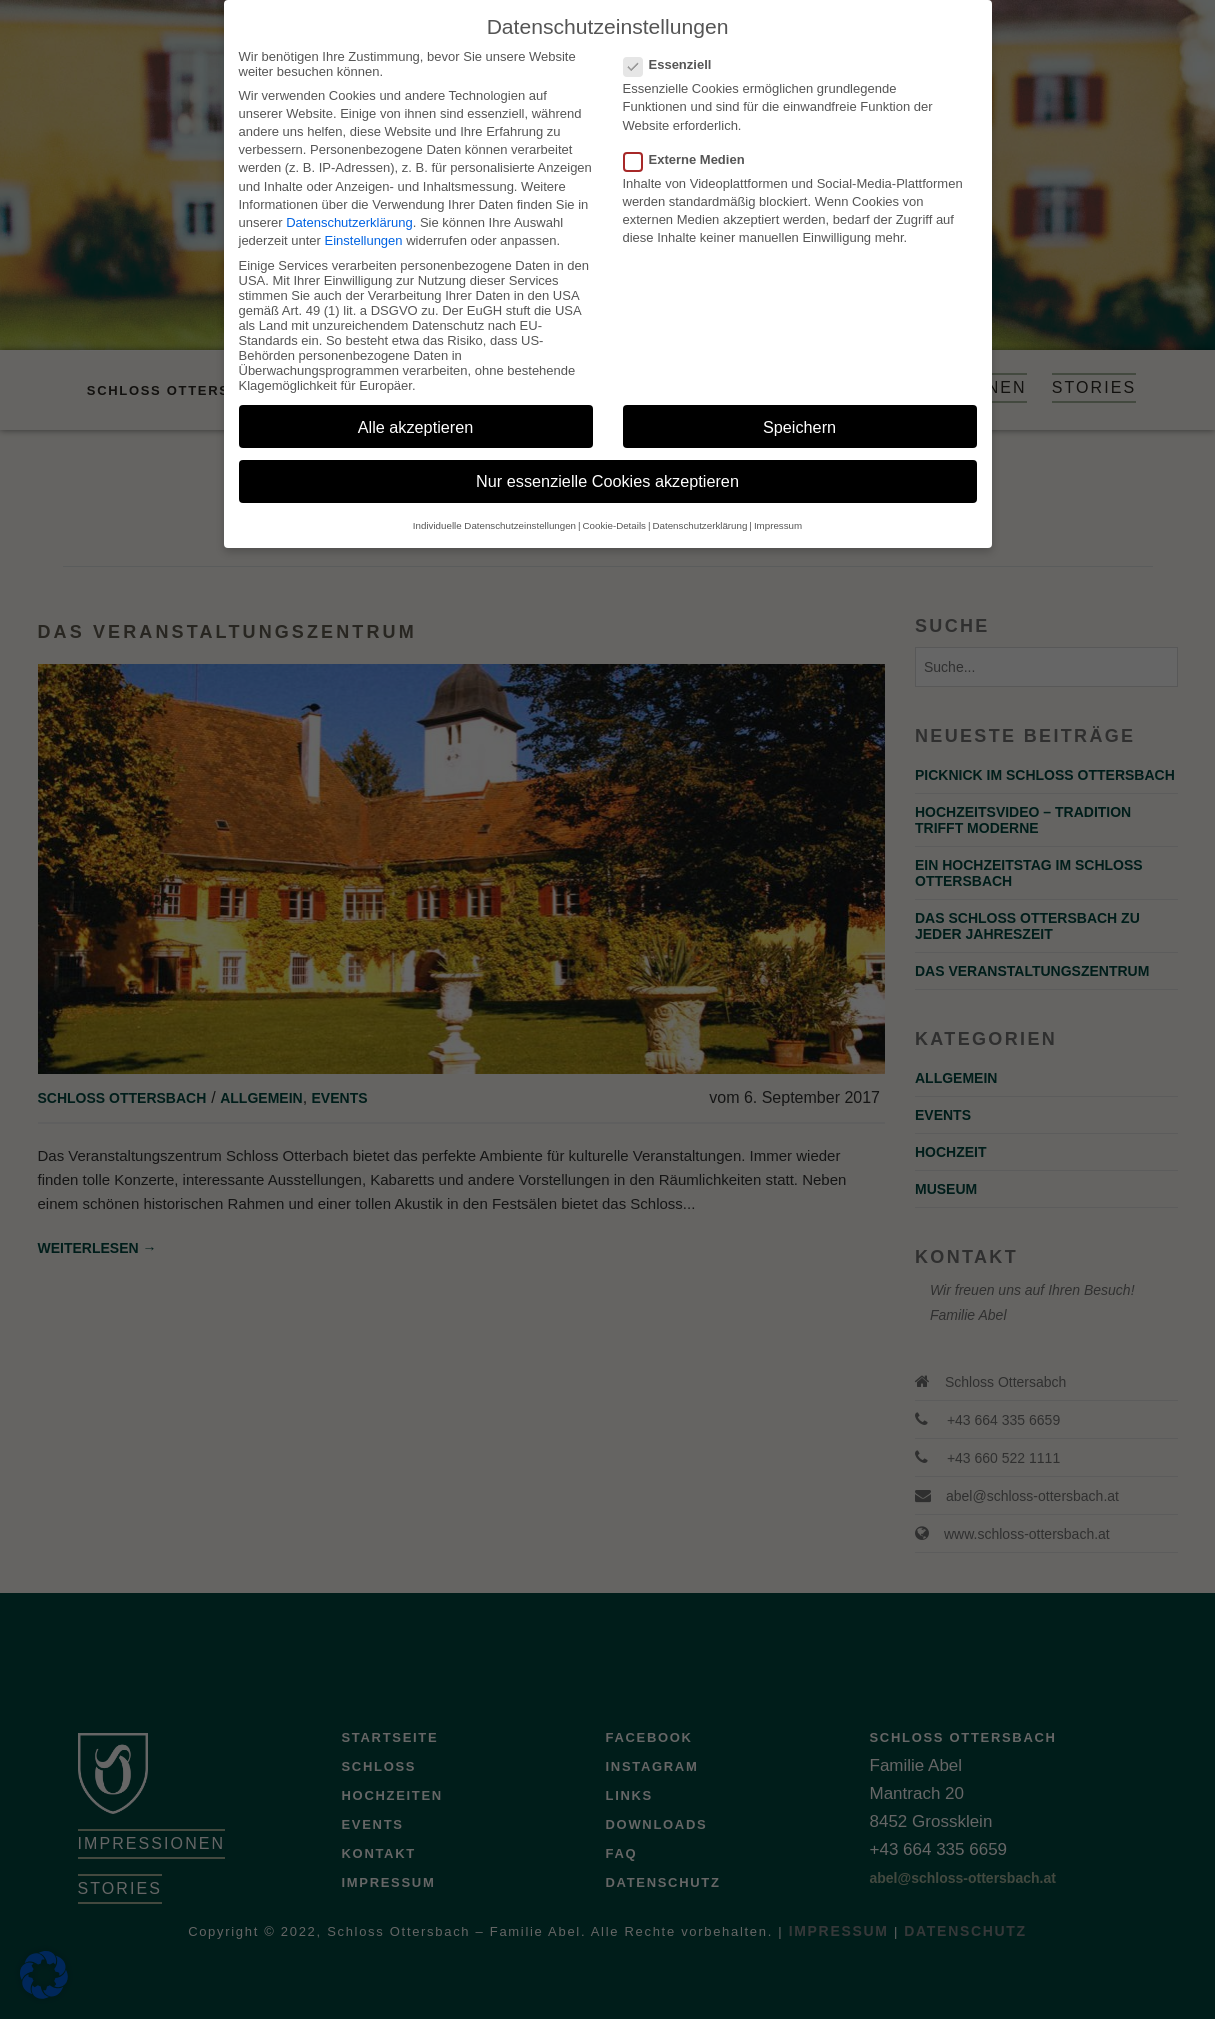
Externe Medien (690, 140)
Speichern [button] (799, 408)
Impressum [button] (778, 506)
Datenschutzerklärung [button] (700, 506)
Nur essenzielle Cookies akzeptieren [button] (607, 463)
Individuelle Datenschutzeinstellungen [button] (494, 506)
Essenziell (674, 45)
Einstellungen (364, 221)
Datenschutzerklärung (349, 203)
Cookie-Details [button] (614, 506)
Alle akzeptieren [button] (416, 408)
